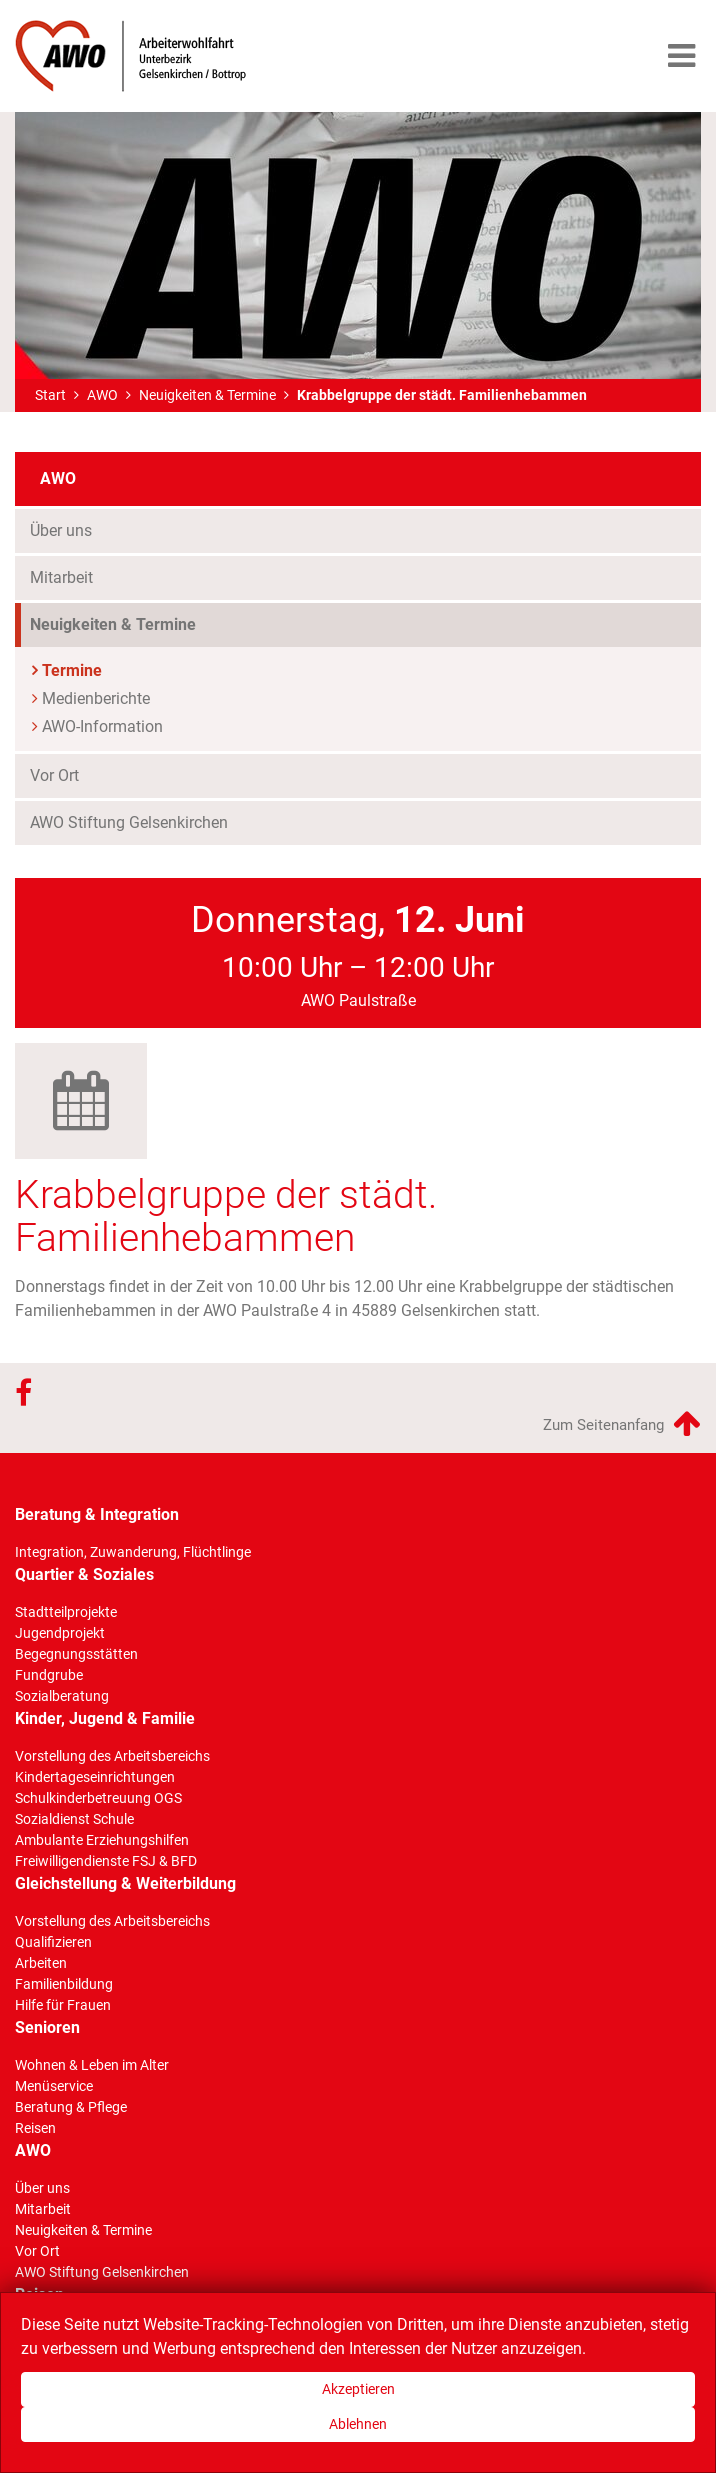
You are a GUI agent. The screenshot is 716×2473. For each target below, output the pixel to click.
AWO (102, 395)
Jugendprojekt (60, 1633)
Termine (72, 670)
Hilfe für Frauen (63, 2005)
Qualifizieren (53, 1942)
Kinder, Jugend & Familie (105, 1718)
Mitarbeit (61, 577)
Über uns (61, 530)
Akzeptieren (358, 2389)
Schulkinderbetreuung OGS (98, 1798)
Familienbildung (64, 1984)
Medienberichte (96, 698)
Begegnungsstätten (76, 1654)
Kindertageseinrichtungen (95, 1777)
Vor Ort (54, 775)
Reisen (35, 2128)
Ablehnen (358, 2424)
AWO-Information (102, 726)
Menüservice (54, 2086)
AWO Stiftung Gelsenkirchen (129, 822)
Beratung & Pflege (71, 2107)
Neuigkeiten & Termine (207, 395)
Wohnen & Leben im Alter (92, 2065)
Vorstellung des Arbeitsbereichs (112, 1756)
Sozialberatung (62, 1696)
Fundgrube (49, 1675)
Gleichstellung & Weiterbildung (125, 1883)
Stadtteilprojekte (66, 1612)
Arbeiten (41, 1963)
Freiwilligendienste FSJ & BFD (106, 1861)
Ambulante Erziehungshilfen (102, 1840)
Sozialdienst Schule (74, 1819)
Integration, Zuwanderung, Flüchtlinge (133, 1552)
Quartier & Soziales (84, 1574)
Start (50, 395)
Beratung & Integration (97, 1514)
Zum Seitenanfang (622, 1423)
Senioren (47, 2027)
